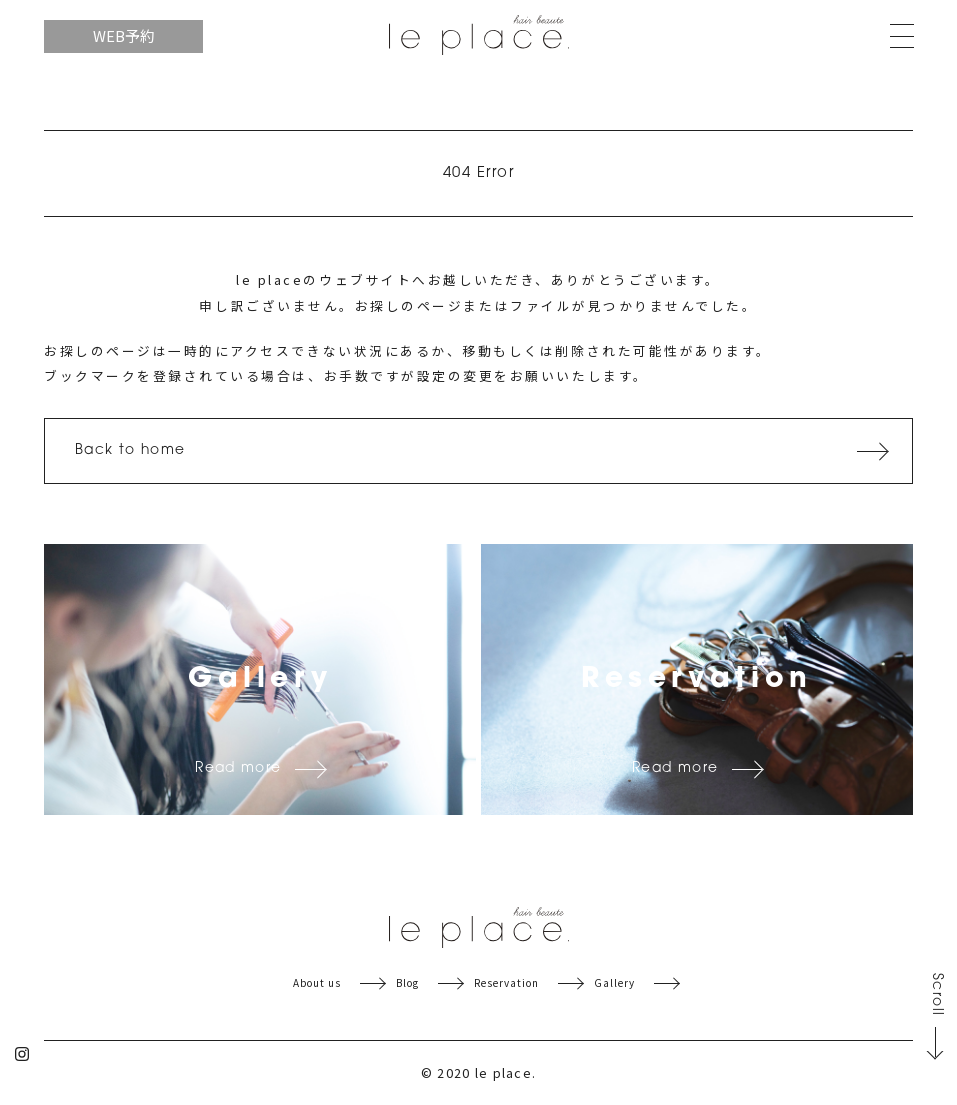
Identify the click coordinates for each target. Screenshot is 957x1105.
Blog (407, 983)
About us (317, 983)
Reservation (506, 983)
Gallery (614, 983)
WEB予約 (124, 35)
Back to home (130, 450)
